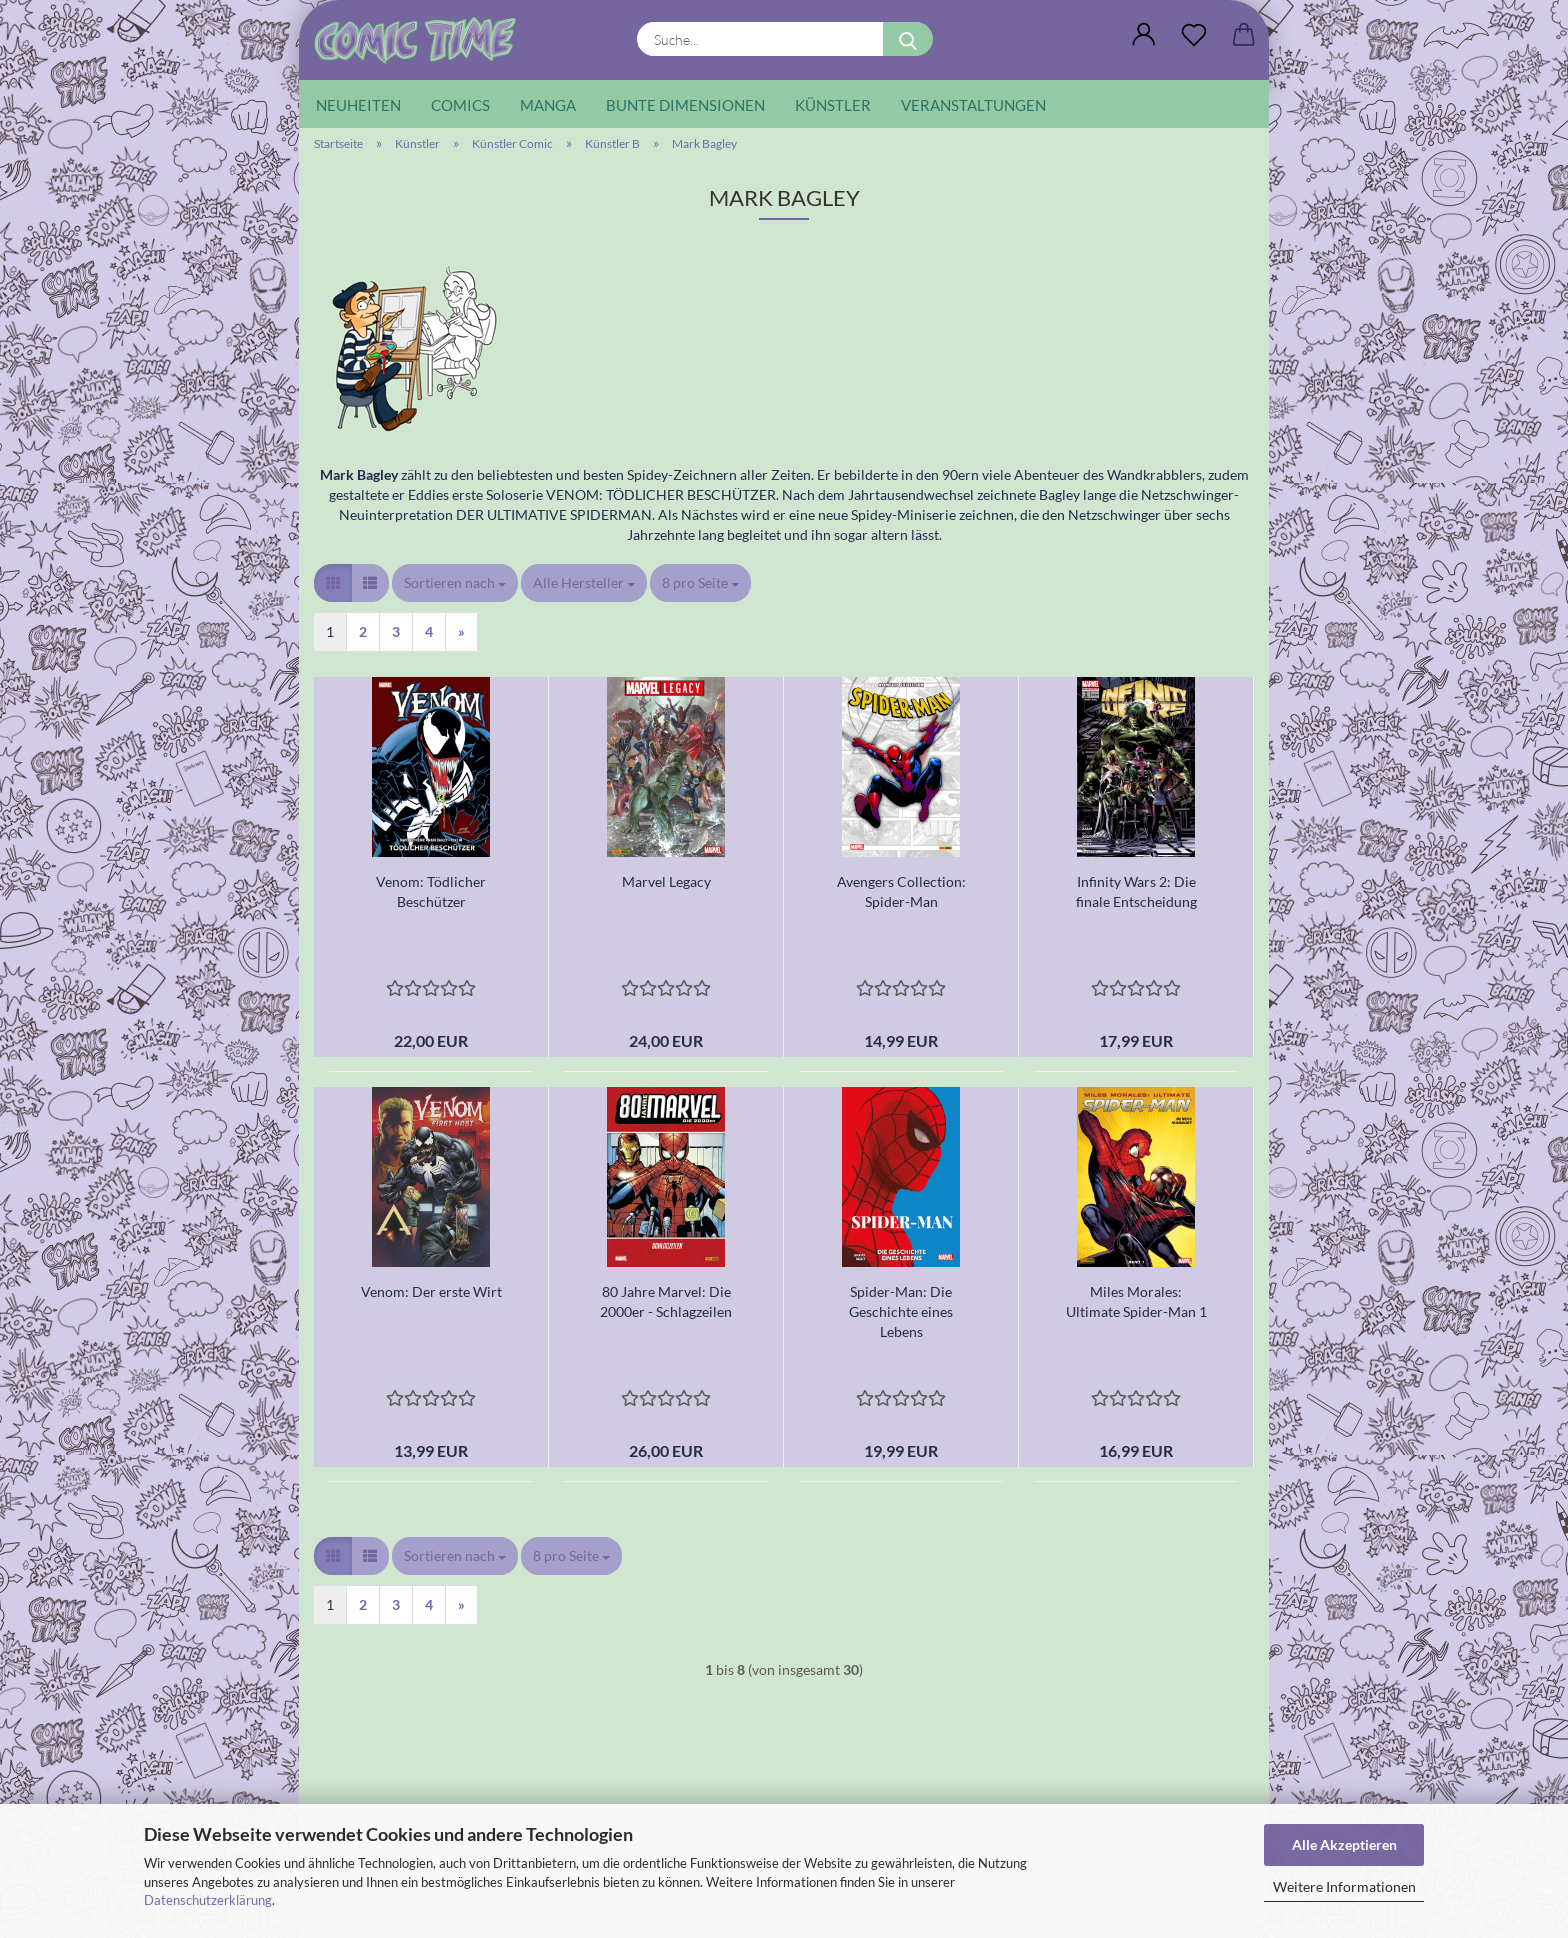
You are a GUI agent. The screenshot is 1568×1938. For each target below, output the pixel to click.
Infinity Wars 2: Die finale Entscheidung (1136, 891)
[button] (1144, 35)
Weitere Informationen (1344, 1886)
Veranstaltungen (973, 105)
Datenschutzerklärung (208, 1900)
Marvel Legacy (666, 881)
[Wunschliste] (1194, 35)
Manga (548, 105)
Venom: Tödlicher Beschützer (431, 891)
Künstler (833, 105)
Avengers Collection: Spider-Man (901, 891)
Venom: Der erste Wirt (431, 1291)
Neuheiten (358, 105)
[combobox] (455, 583)
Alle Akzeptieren (1344, 1844)
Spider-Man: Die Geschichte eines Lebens (901, 1311)
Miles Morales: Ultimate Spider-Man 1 (1136, 1301)
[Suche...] (908, 39)
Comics (460, 105)
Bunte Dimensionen (685, 105)
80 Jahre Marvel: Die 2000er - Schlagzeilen (666, 1301)
